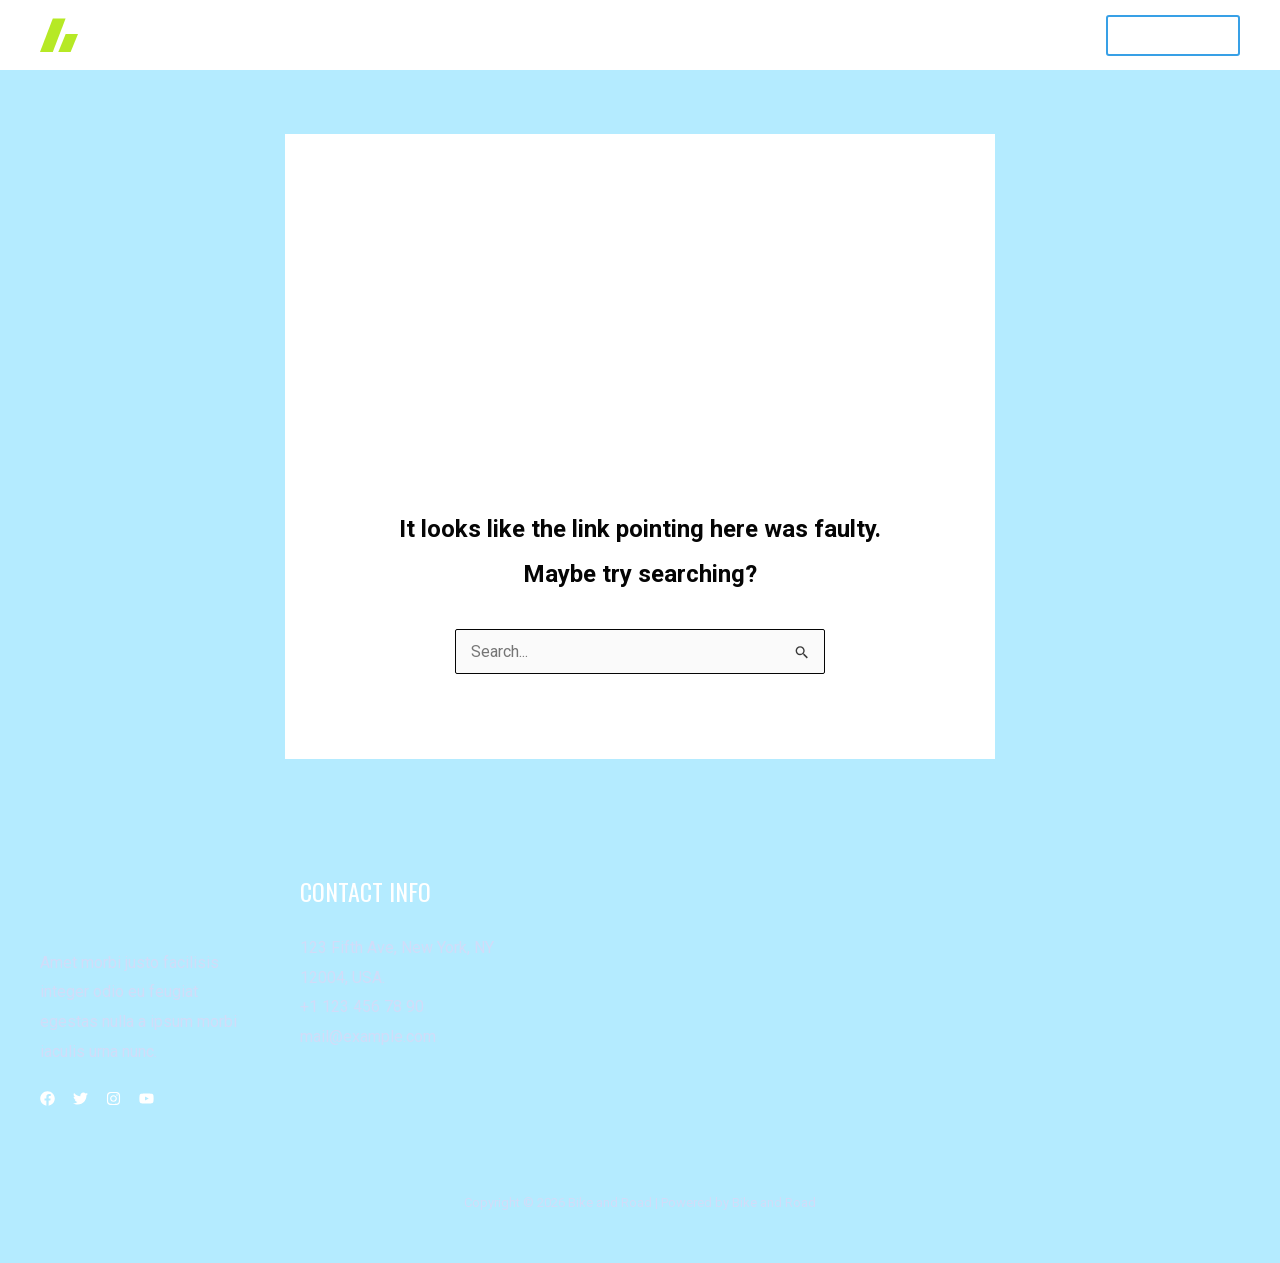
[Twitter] (80, 1098)
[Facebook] (47, 1098)
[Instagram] (113, 1098)
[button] (1173, 35)
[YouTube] (146, 1098)
